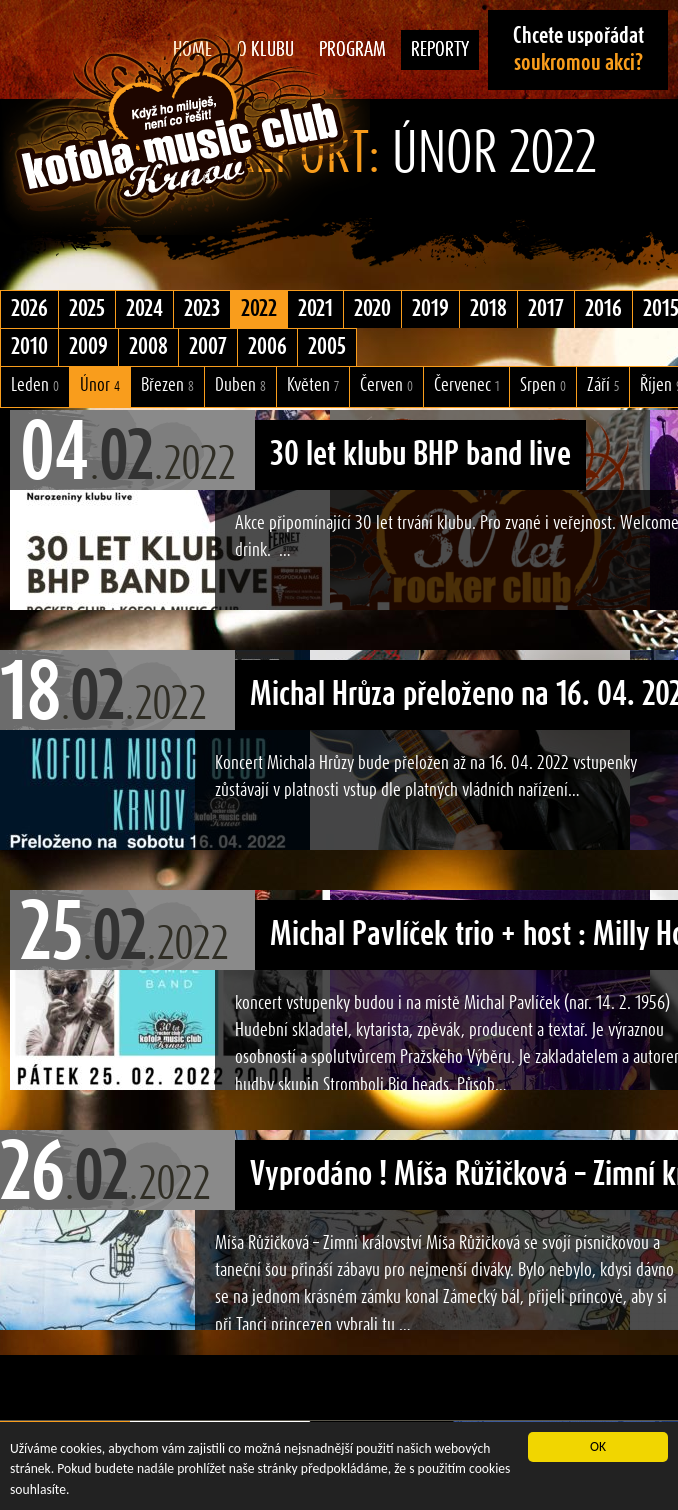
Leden (35, 385)
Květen (313, 385)
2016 (603, 309)
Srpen (543, 385)
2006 (267, 347)
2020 (372, 309)
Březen (167, 385)
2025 (87, 309)
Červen (386, 385)
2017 (546, 309)
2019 (430, 309)
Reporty (440, 50)
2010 (29, 347)
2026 (29, 309)
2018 (488, 309)
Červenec (466, 385)
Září (603, 385)
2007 (208, 347)
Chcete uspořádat (578, 49)
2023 (202, 309)
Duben (240, 385)
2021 (315, 309)
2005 (327, 347)
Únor (100, 385)
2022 (259, 309)
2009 (88, 347)
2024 (144, 309)
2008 (148, 347)
